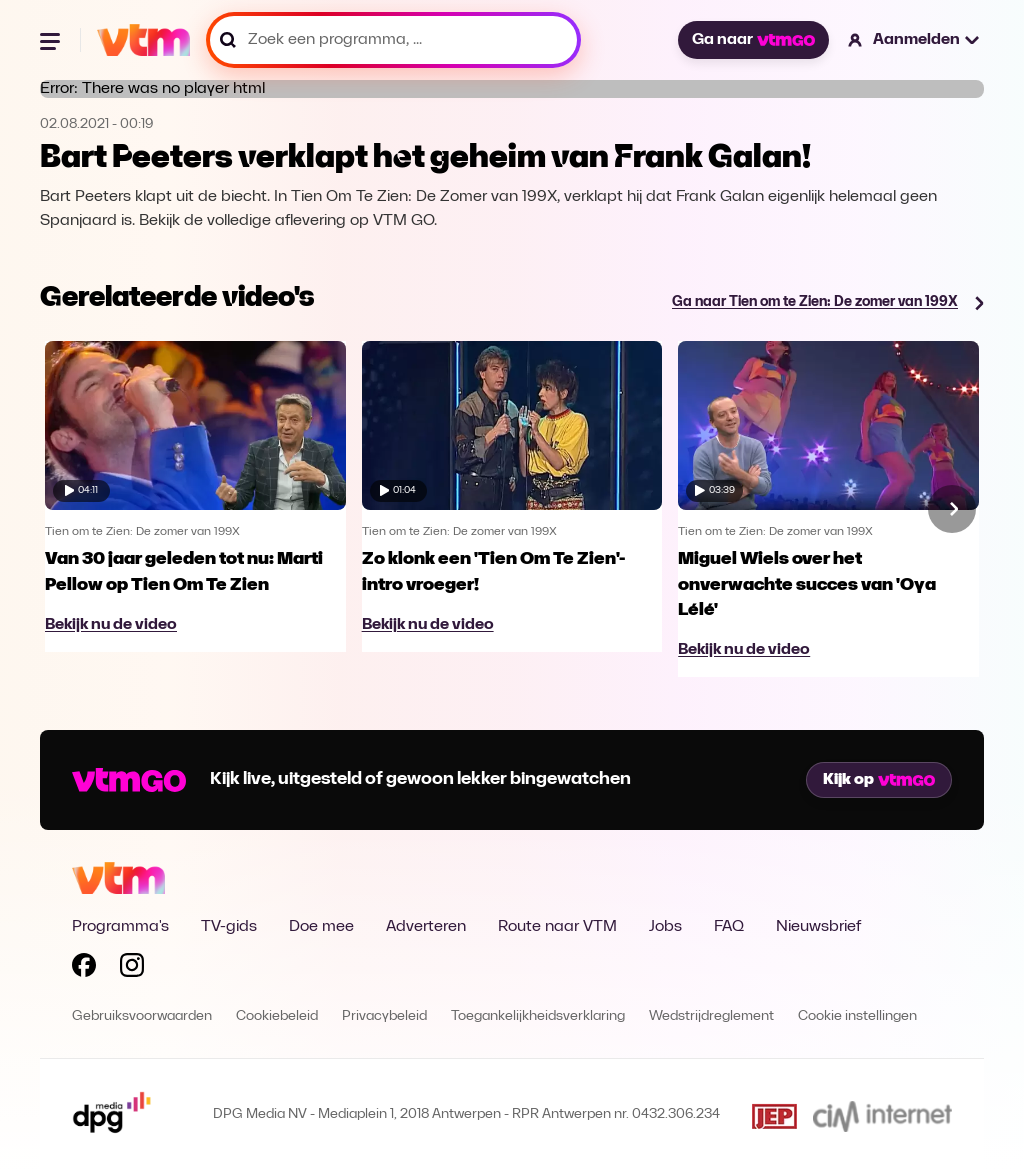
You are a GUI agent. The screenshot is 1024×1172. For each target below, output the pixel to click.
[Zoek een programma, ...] (393, 40)
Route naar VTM (557, 927)
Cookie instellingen (857, 1016)
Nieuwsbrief (818, 927)
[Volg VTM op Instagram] (132, 969)
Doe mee (321, 927)
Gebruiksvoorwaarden (142, 1016)
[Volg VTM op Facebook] (84, 969)
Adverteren (426, 927)
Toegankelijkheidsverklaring (538, 1016)
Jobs (665, 927)
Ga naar (753, 40)
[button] (914, 40)
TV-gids (229, 927)
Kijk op (879, 780)
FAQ (729, 927)
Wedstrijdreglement (711, 1016)
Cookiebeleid (277, 1016)
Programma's (120, 927)
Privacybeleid (384, 1016)
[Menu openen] (52, 40)
